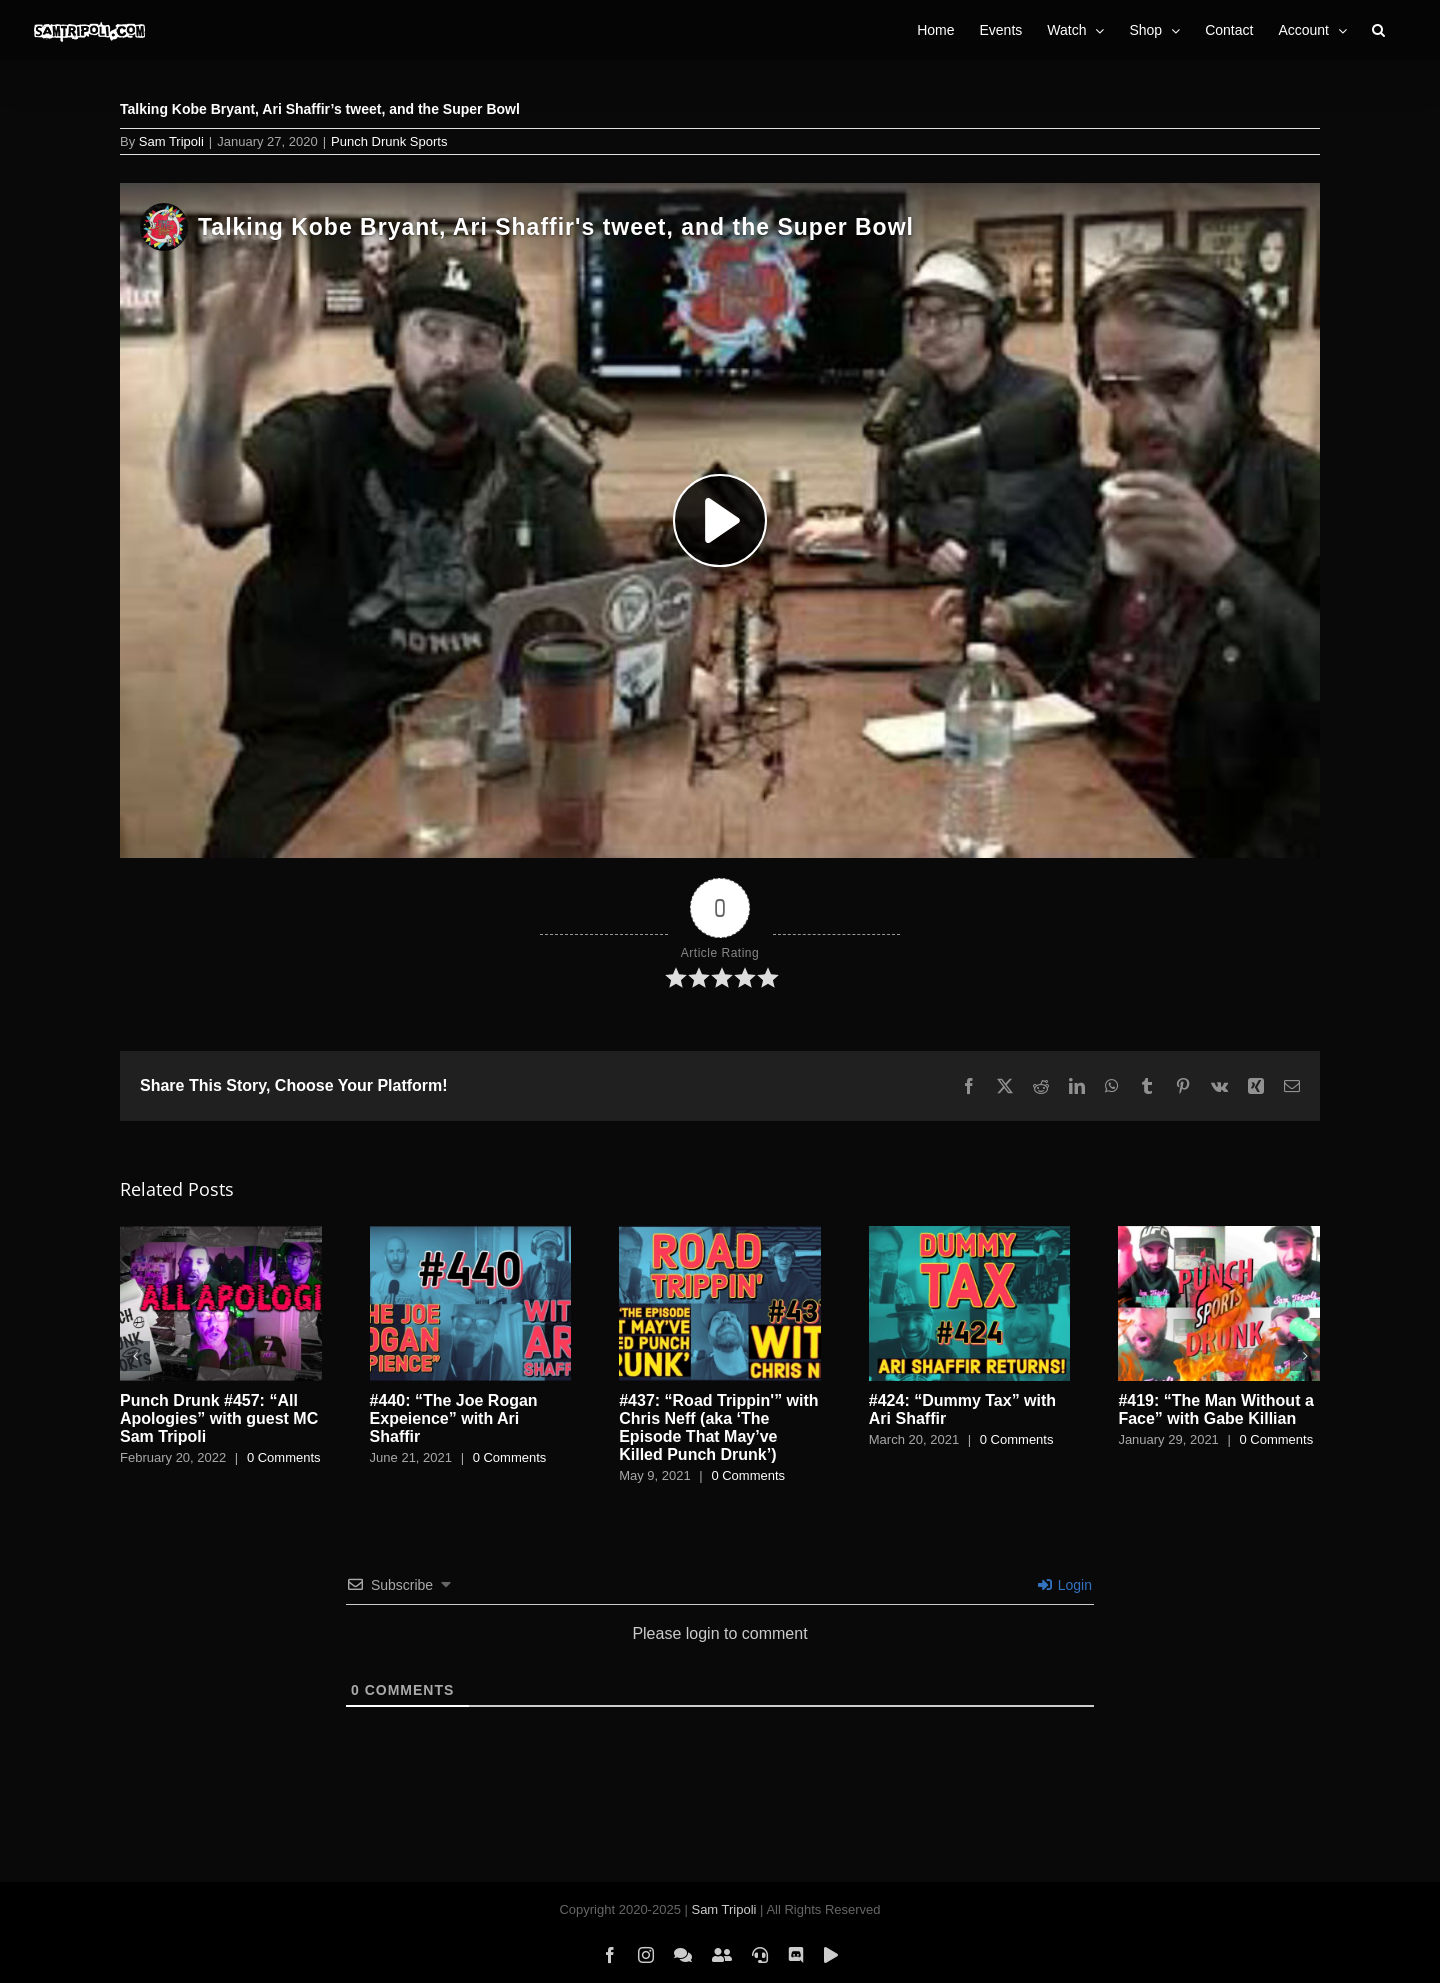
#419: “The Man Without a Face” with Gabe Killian (1215, 1409)
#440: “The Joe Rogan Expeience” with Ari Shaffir (454, 1418)
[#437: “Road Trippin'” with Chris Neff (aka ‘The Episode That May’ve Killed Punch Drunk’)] (720, 1234)
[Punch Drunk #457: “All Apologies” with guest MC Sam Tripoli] (221, 1234)
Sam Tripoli (171, 141)
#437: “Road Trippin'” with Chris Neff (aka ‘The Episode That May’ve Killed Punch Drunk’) (718, 1427)
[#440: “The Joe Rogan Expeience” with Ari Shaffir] (471, 1234)
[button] (1378, 30)
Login (1065, 1585)
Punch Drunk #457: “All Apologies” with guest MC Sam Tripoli (219, 1418)
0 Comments (284, 1457)
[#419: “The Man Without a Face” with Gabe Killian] (1219, 1234)
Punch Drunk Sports (389, 141)
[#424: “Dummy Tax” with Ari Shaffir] (970, 1234)
